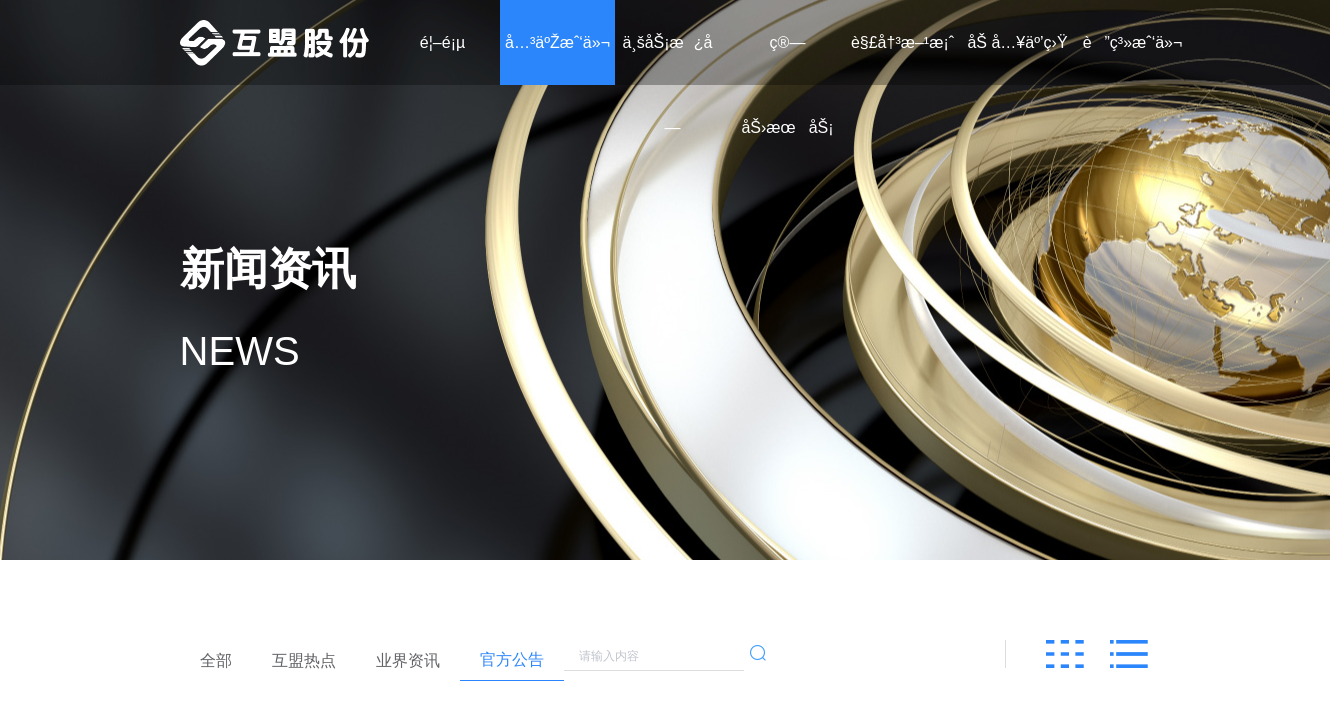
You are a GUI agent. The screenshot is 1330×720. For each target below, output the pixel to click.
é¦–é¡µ (442, 42)
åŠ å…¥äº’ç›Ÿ (1017, 42)
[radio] (216, 661)
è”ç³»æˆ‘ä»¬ (1133, 42)
